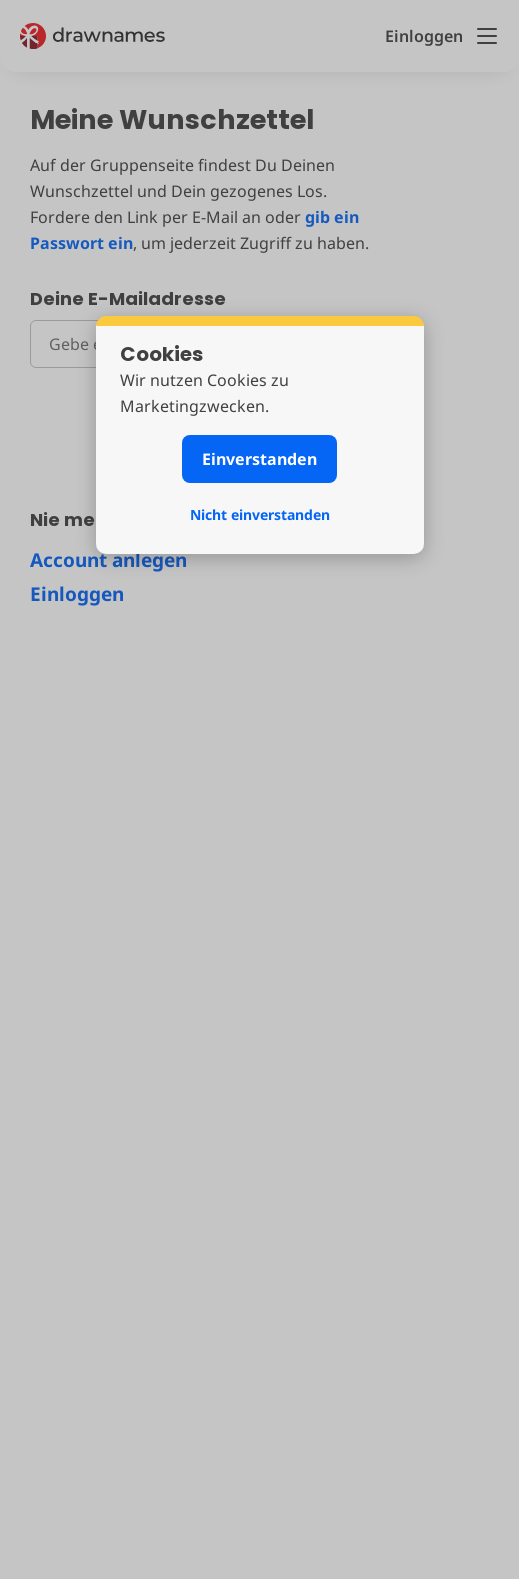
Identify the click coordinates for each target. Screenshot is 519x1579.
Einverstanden (259, 459)
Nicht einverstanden (260, 514)
